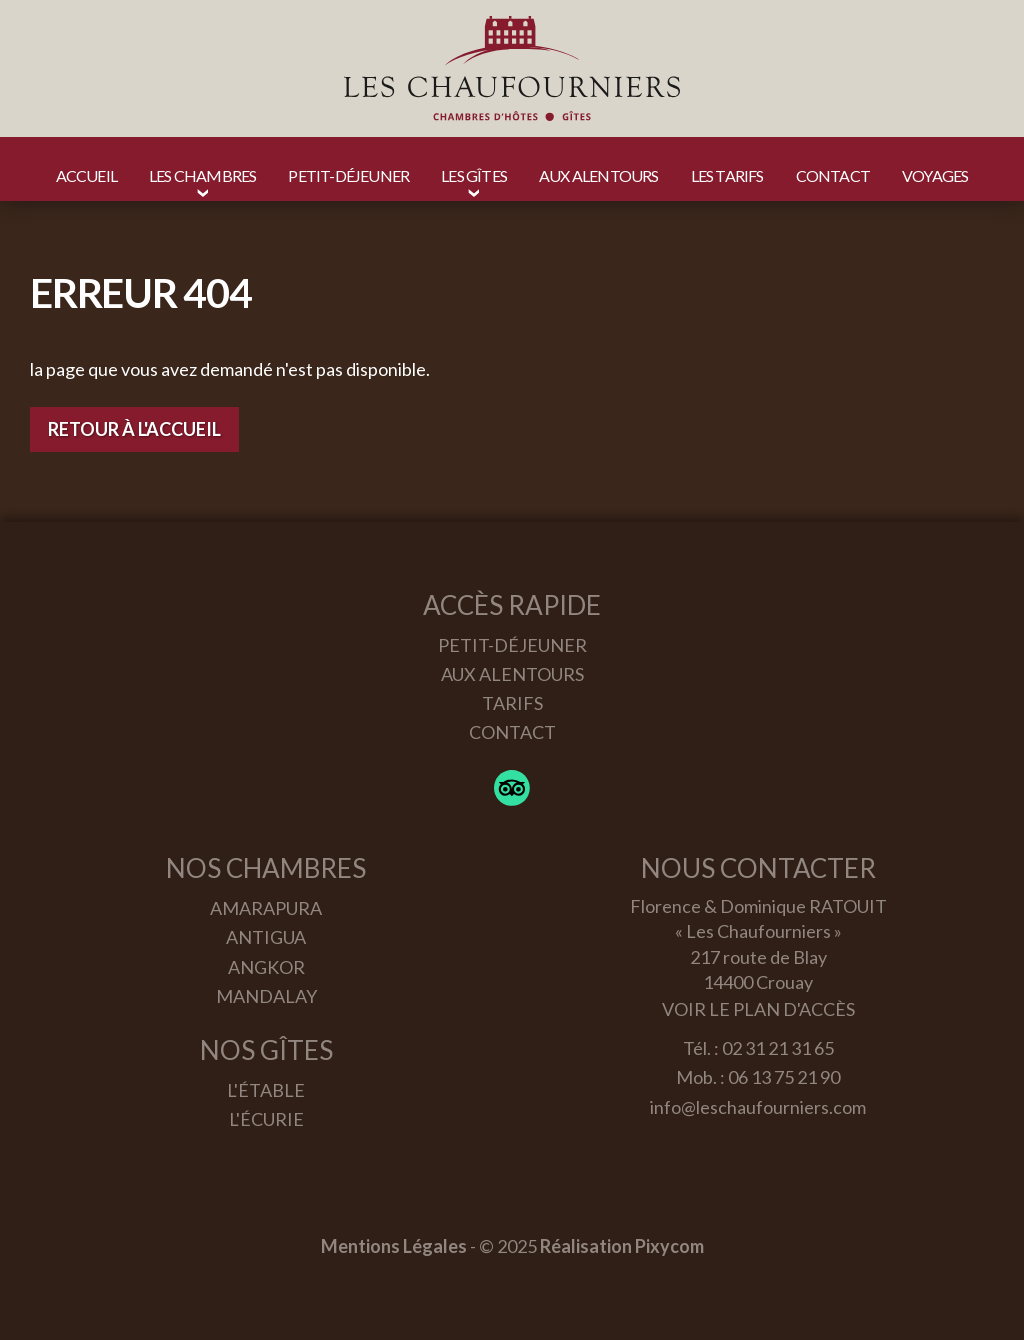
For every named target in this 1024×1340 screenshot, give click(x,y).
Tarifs (512, 703)
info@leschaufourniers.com (758, 1107)
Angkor (266, 967)
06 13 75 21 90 (784, 1077)
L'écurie (266, 1119)
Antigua (266, 937)
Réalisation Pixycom (622, 1246)
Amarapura (266, 908)
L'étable (266, 1090)
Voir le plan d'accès (758, 1009)
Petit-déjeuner (512, 645)
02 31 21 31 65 (778, 1048)
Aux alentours (512, 674)
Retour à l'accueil (134, 429)
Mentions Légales (394, 1246)
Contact (512, 732)
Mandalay (266, 996)
